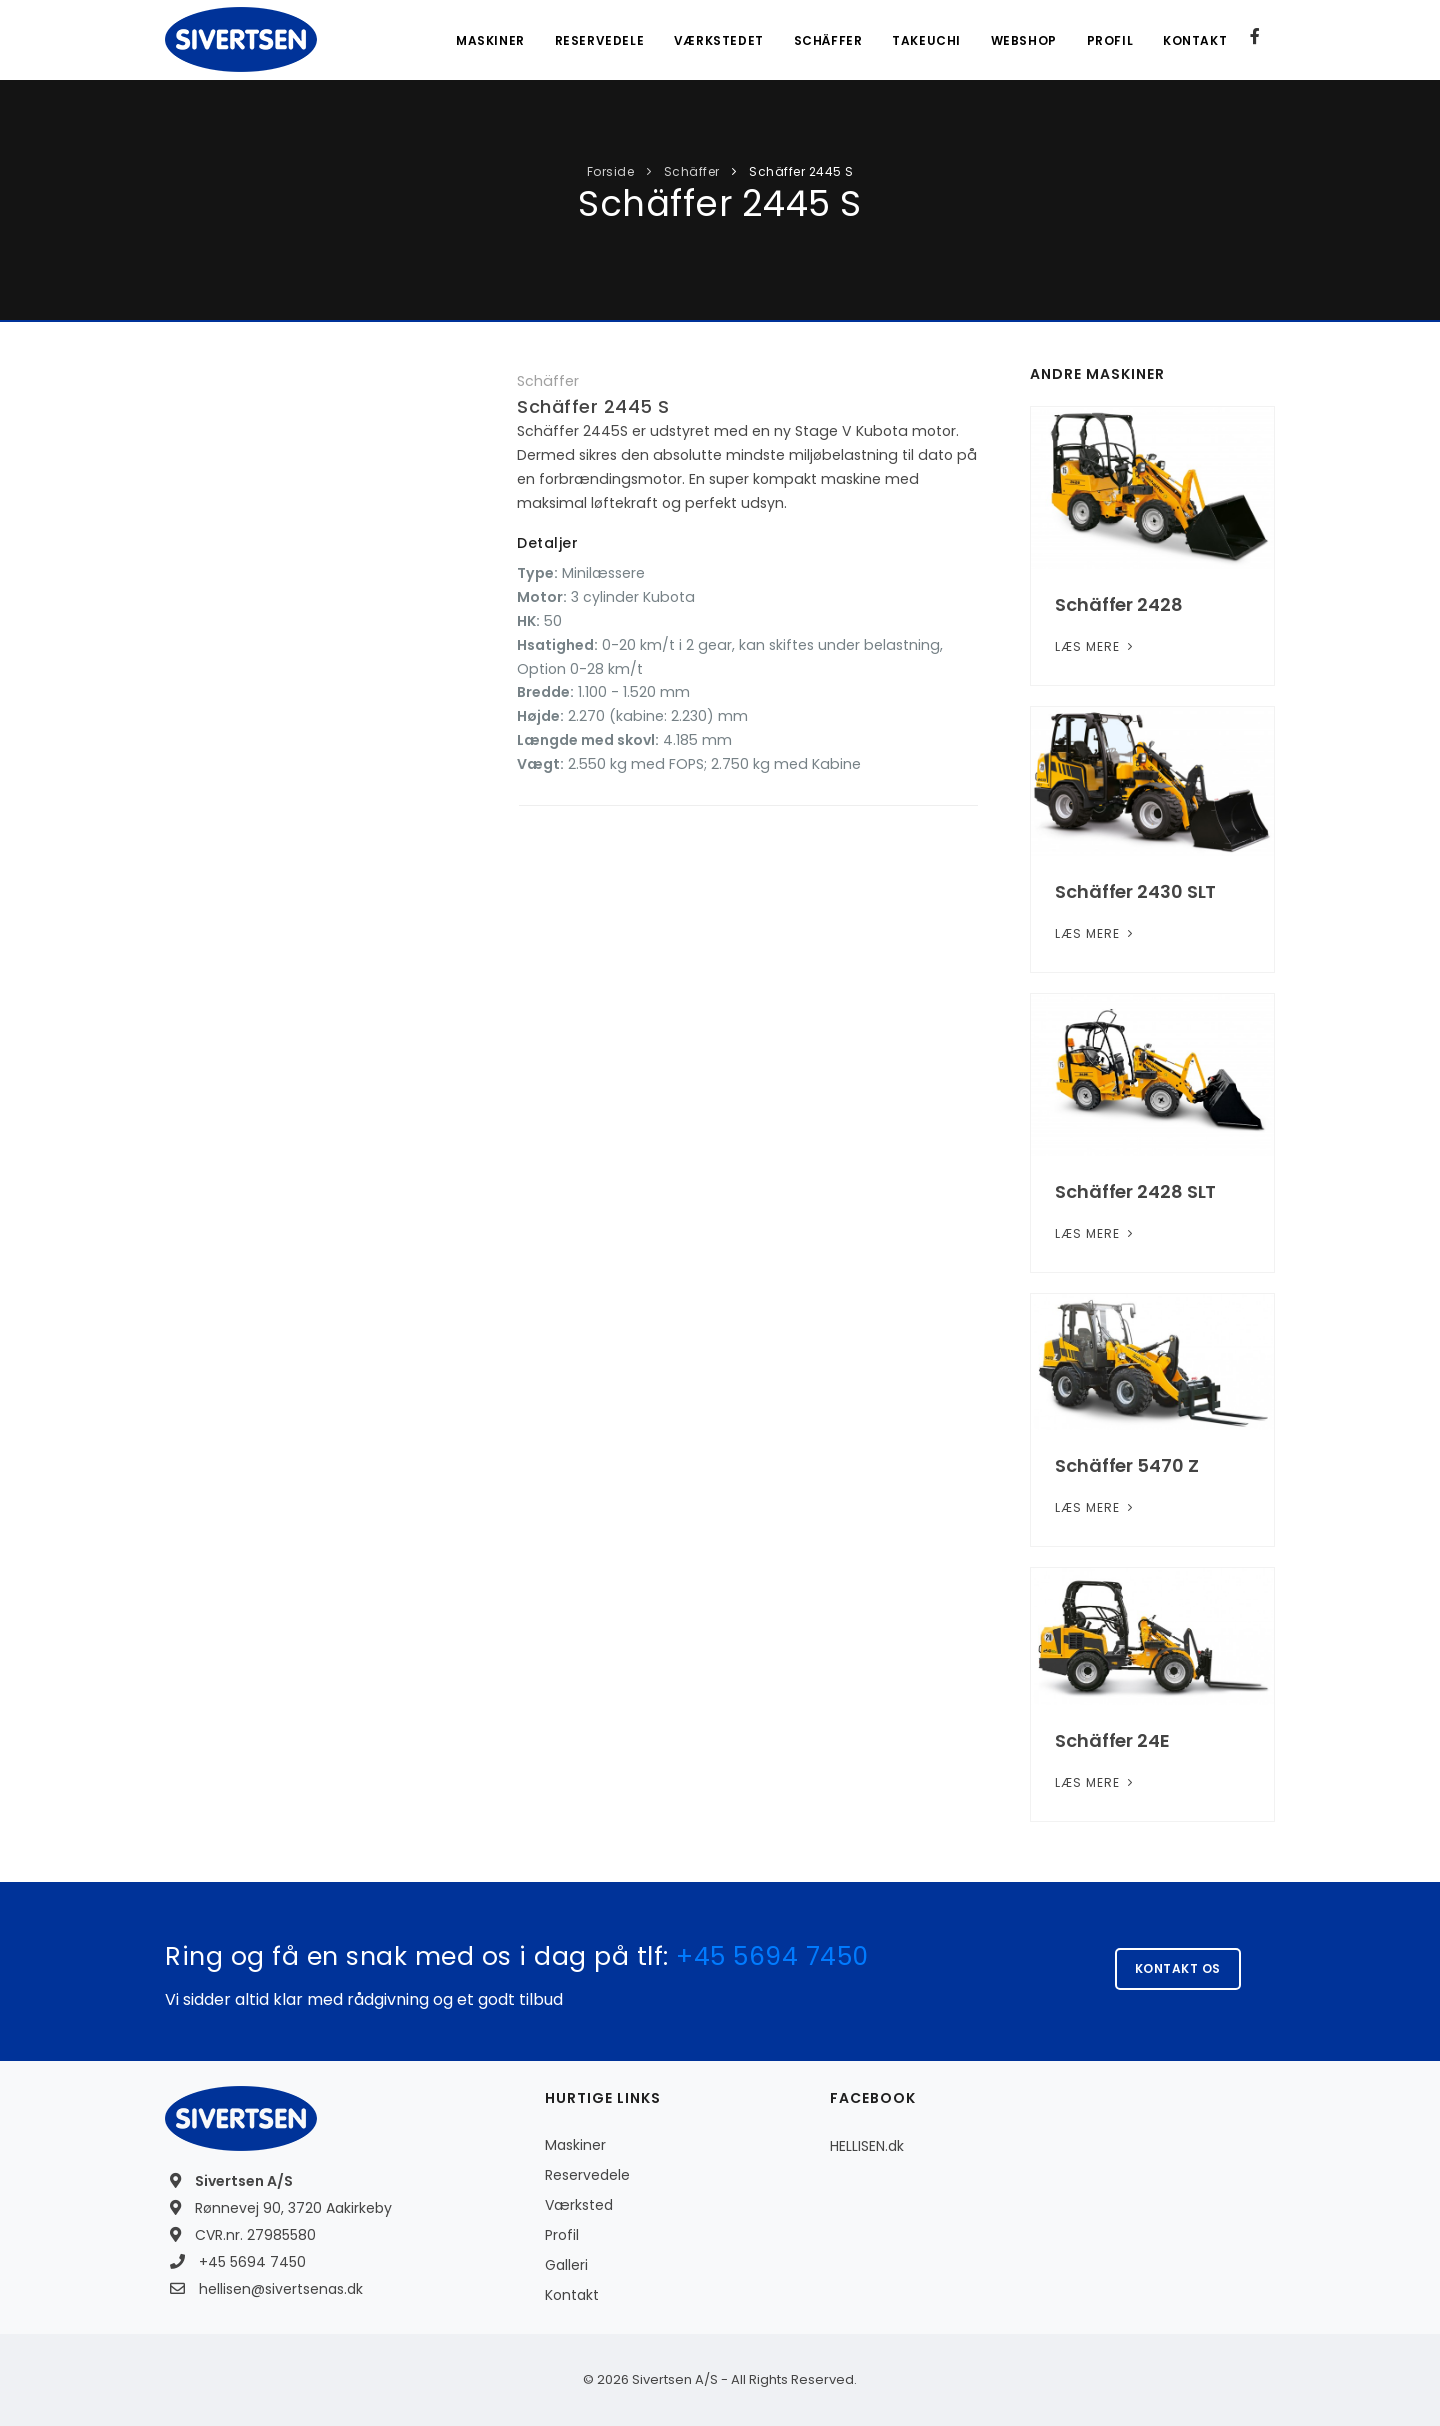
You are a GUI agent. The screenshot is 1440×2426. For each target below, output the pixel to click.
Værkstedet (717, 40)
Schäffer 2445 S (800, 171)
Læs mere (1096, 646)
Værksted (579, 2205)
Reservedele (598, 40)
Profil (1109, 40)
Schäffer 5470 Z (1127, 1465)
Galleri (566, 2265)
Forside (611, 171)
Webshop (1023, 40)
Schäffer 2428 (1119, 604)
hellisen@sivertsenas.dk (281, 2289)
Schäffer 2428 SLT (1135, 1191)
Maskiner (488, 40)
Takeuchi (925, 40)
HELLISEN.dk (867, 2146)
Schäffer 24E (1112, 1740)
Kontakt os (1178, 1968)
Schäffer (826, 40)
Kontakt (1195, 40)
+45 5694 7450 (772, 1956)
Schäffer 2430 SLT (1135, 891)
